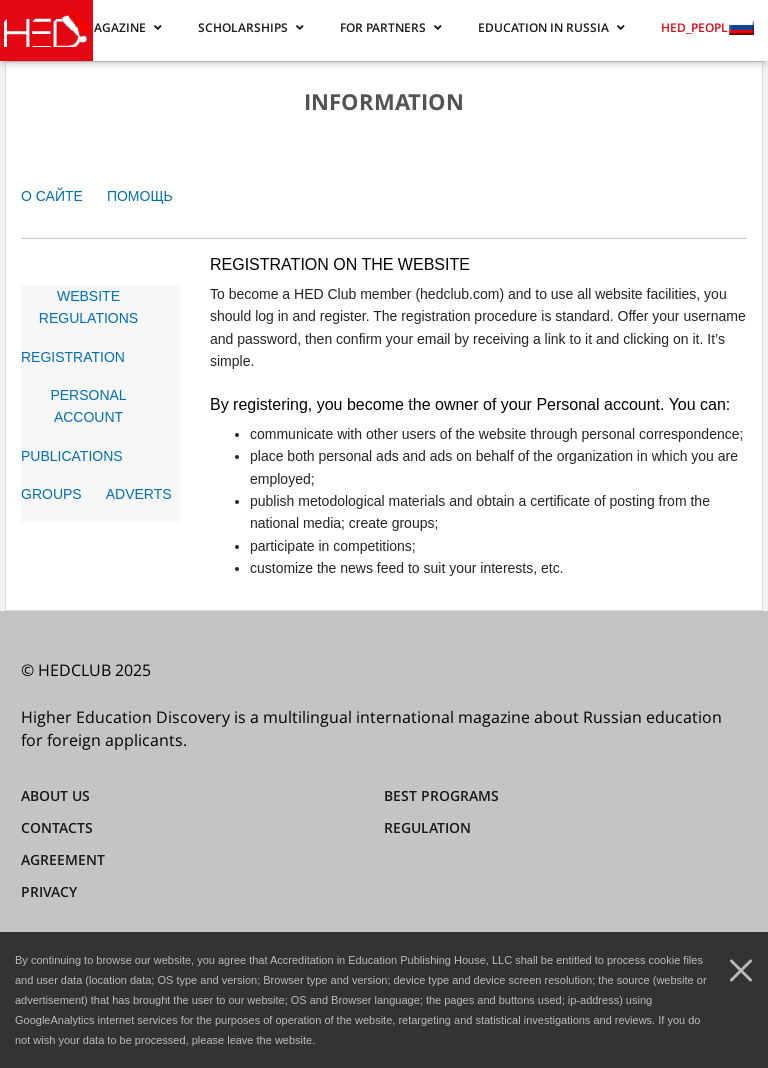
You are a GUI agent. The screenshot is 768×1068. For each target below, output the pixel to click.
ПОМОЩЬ (140, 196)
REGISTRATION (73, 357)
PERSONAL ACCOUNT (88, 406)
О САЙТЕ (52, 196)
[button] (122, 27)
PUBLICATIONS (72, 456)
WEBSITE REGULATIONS (88, 307)
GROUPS (51, 494)
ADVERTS (139, 494)
